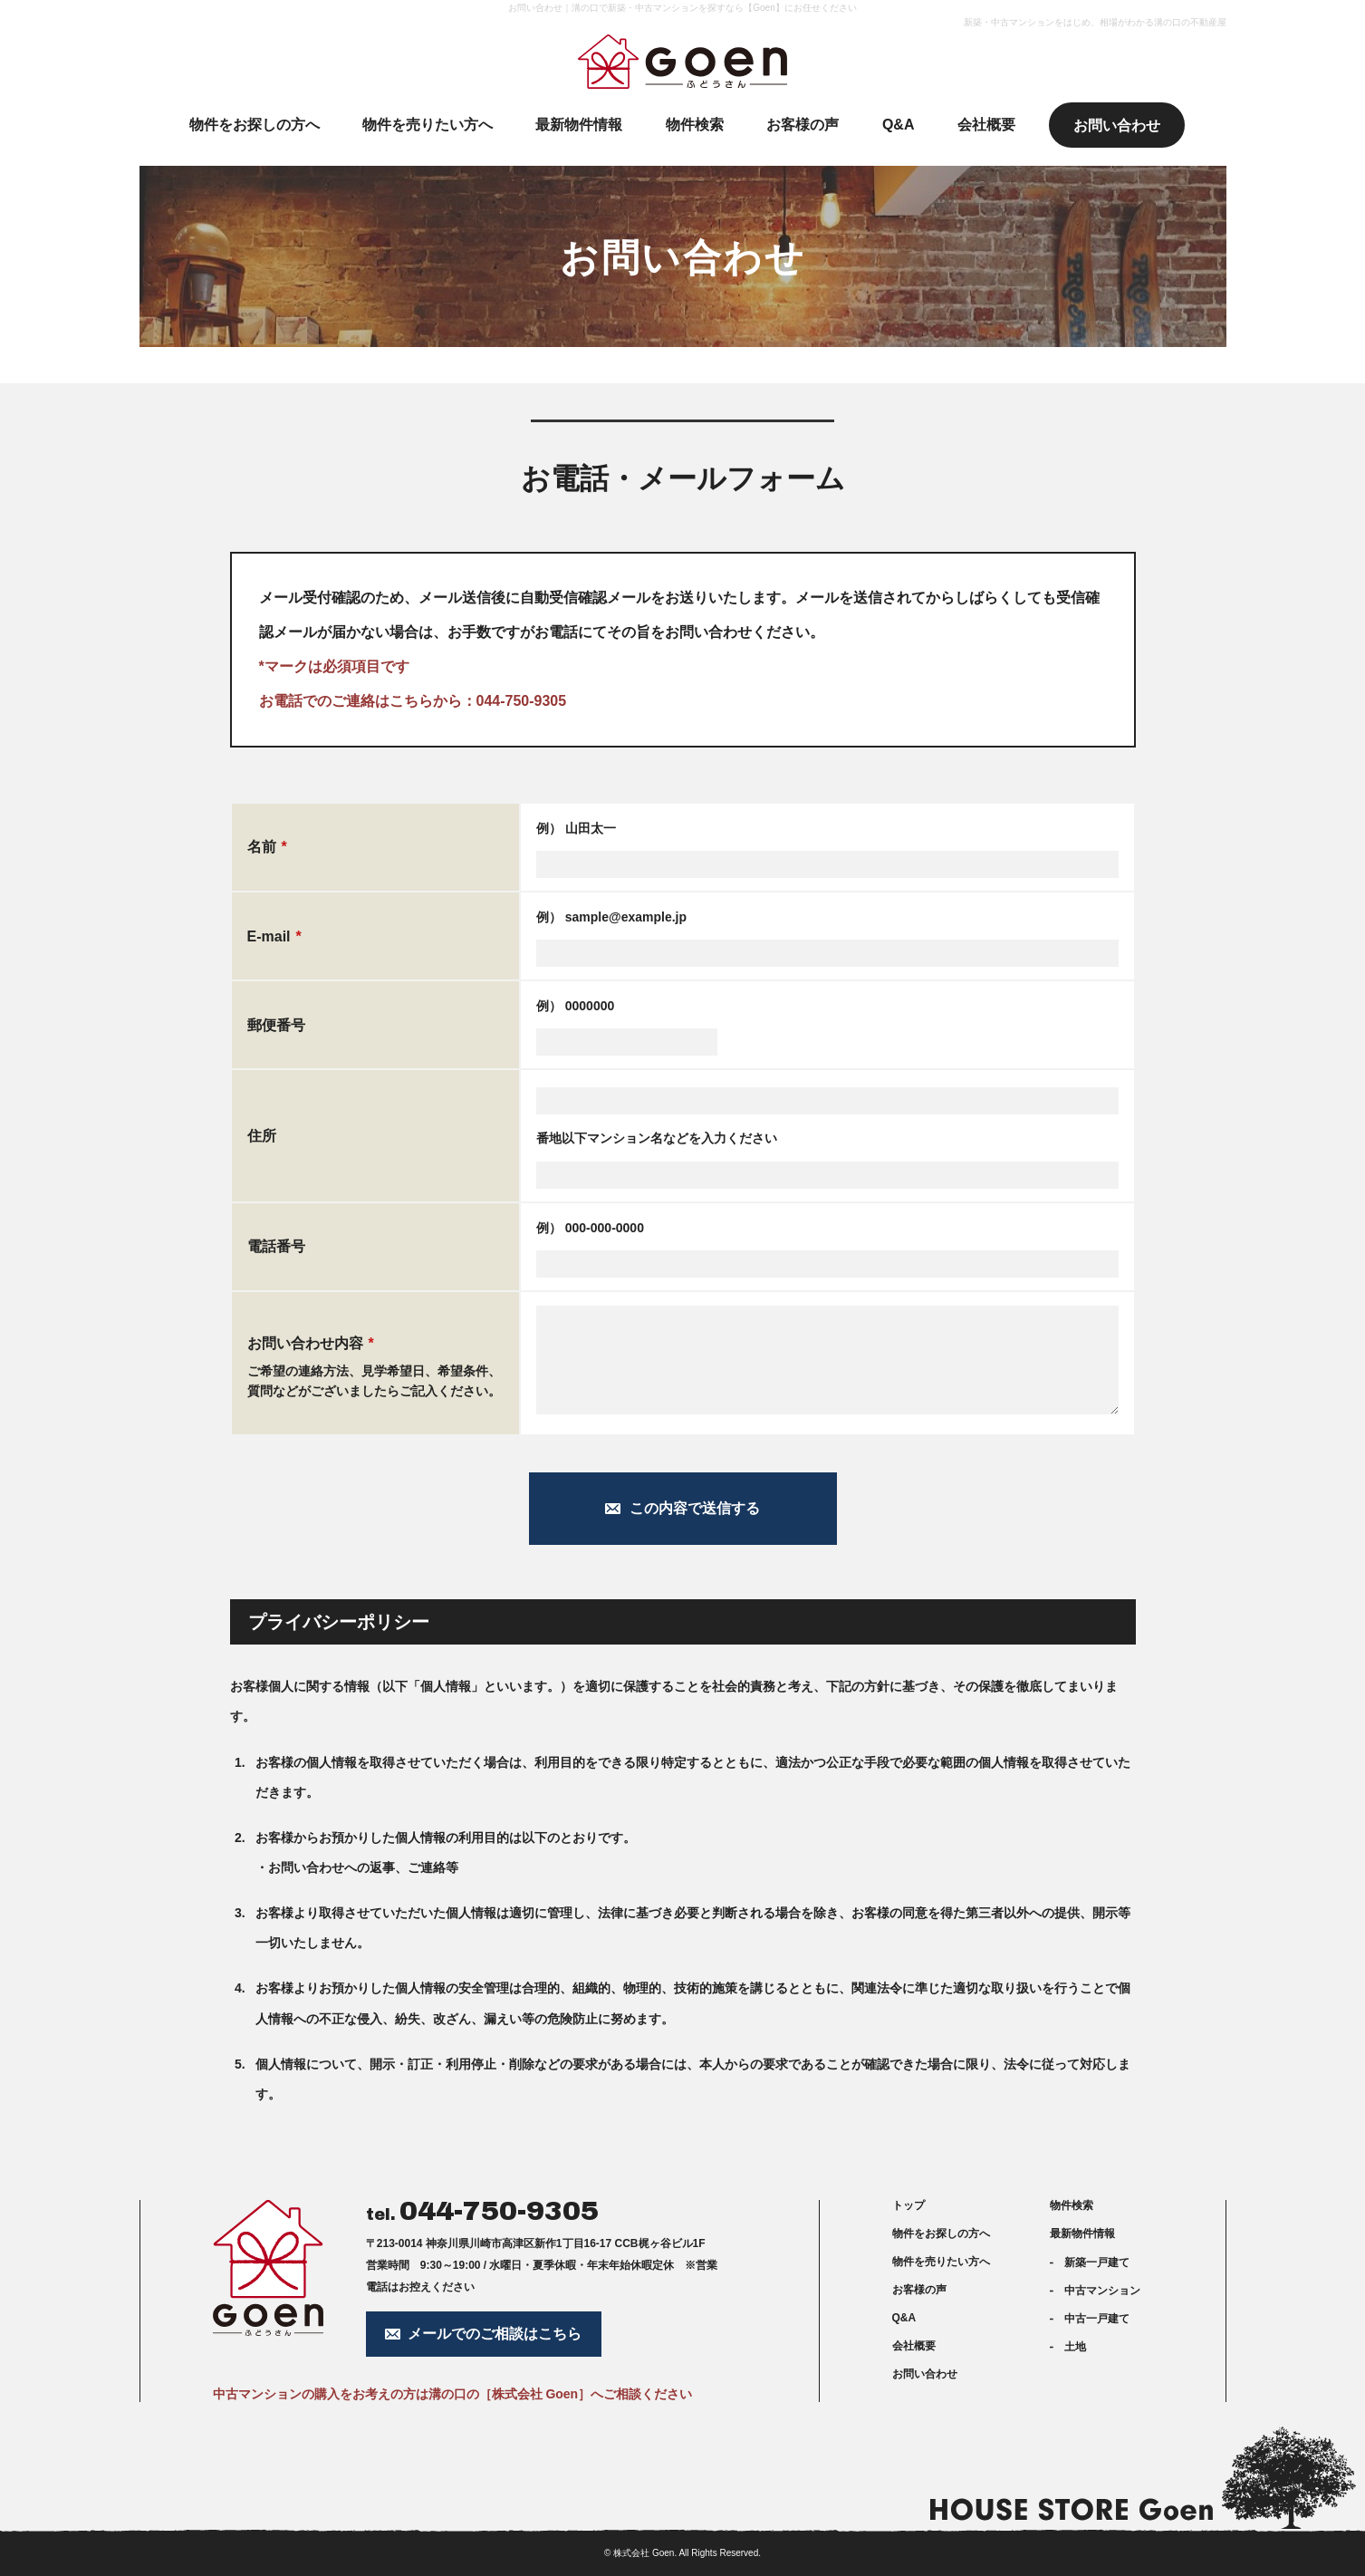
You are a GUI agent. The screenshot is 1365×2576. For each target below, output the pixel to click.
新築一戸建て (1096, 2262)
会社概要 (914, 2345)
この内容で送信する (695, 1508)
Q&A (904, 2317)
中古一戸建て (1096, 2318)
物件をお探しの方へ (941, 2233)
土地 (1075, 2346)
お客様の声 (919, 2289)
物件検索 (1071, 2205)
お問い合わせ (924, 2374)
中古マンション (1102, 2290)
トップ (908, 2205)
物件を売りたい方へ (941, 2261)
